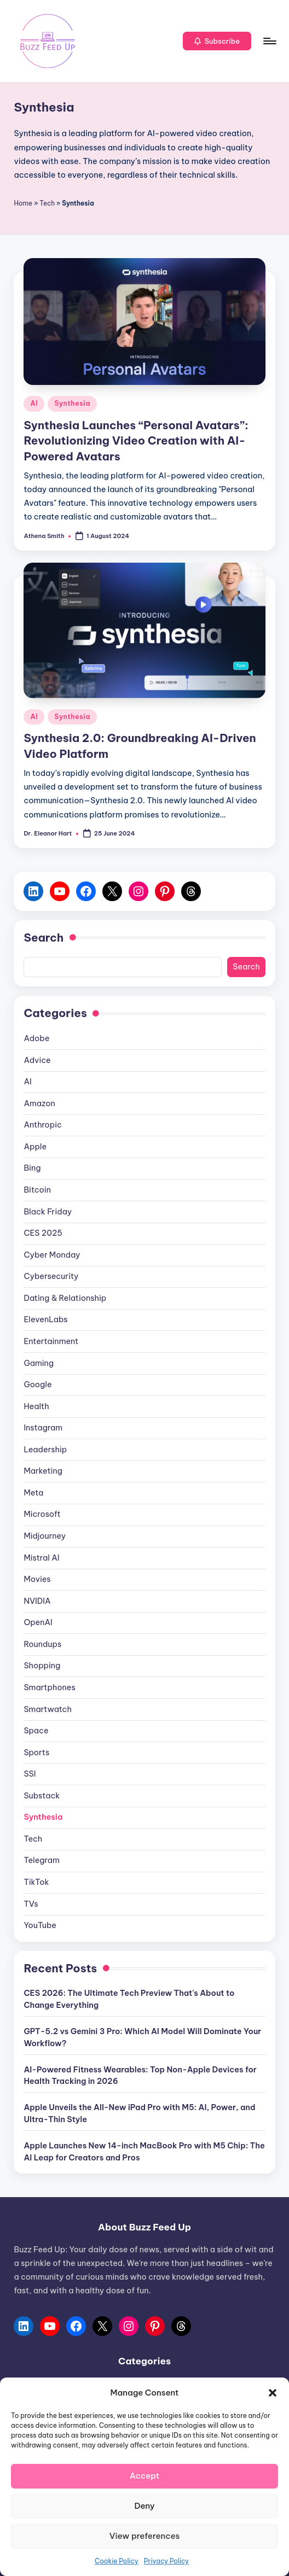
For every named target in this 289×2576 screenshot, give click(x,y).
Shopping (42, 1665)
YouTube (40, 1925)
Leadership (45, 1450)
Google (37, 1384)
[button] (272, 2392)
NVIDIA (37, 1601)
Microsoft (42, 1514)
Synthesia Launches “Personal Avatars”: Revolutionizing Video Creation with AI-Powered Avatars (136, 440)
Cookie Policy (116, 2561)
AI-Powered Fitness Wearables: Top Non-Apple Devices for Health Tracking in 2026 (140, 2076)
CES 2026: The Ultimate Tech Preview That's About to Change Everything (129, 1999)
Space (36, 1731)
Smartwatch (47, 1709)
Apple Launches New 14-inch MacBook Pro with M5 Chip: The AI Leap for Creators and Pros (144, 2152)
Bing (32, 1168)
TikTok (36, 1882)
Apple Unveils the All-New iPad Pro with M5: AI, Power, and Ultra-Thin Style (139, 2113)
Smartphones (49, 1687)
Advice (37, 1060)
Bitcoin (37, 1190)
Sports (36, 1752)
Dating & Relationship (65, 1298)
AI (34, 403)
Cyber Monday (52, 1255)
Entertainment (51, 1341)
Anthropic (42, 1125)
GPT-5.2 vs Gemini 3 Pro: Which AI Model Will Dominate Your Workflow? (142, 2037)
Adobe (36, 1038)
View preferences (144, 2536)
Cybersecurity (51, 1276)
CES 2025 (43, 1233)
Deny (144, 2506)
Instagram (43, 1428)
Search (43, 937)
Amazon (39, 1103)
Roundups (42, 1644)
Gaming (39, 1363)
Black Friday (48, 1212)
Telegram (41, 1860)
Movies (37, 1579)
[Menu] (269, 41)
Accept (145, 2475)
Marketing (43, 1471)
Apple (35, 1147)
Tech (47, 203)
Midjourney (45, 1536)
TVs (31, 1904)
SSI (30, 1774)
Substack (42, 1796)
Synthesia (72, 403)
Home (23, 203)
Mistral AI (41, 1558)
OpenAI (38, 1622)
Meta (33, 1493)
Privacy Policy (166, 2561)
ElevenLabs (45, 1319)
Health (36, 1406)
